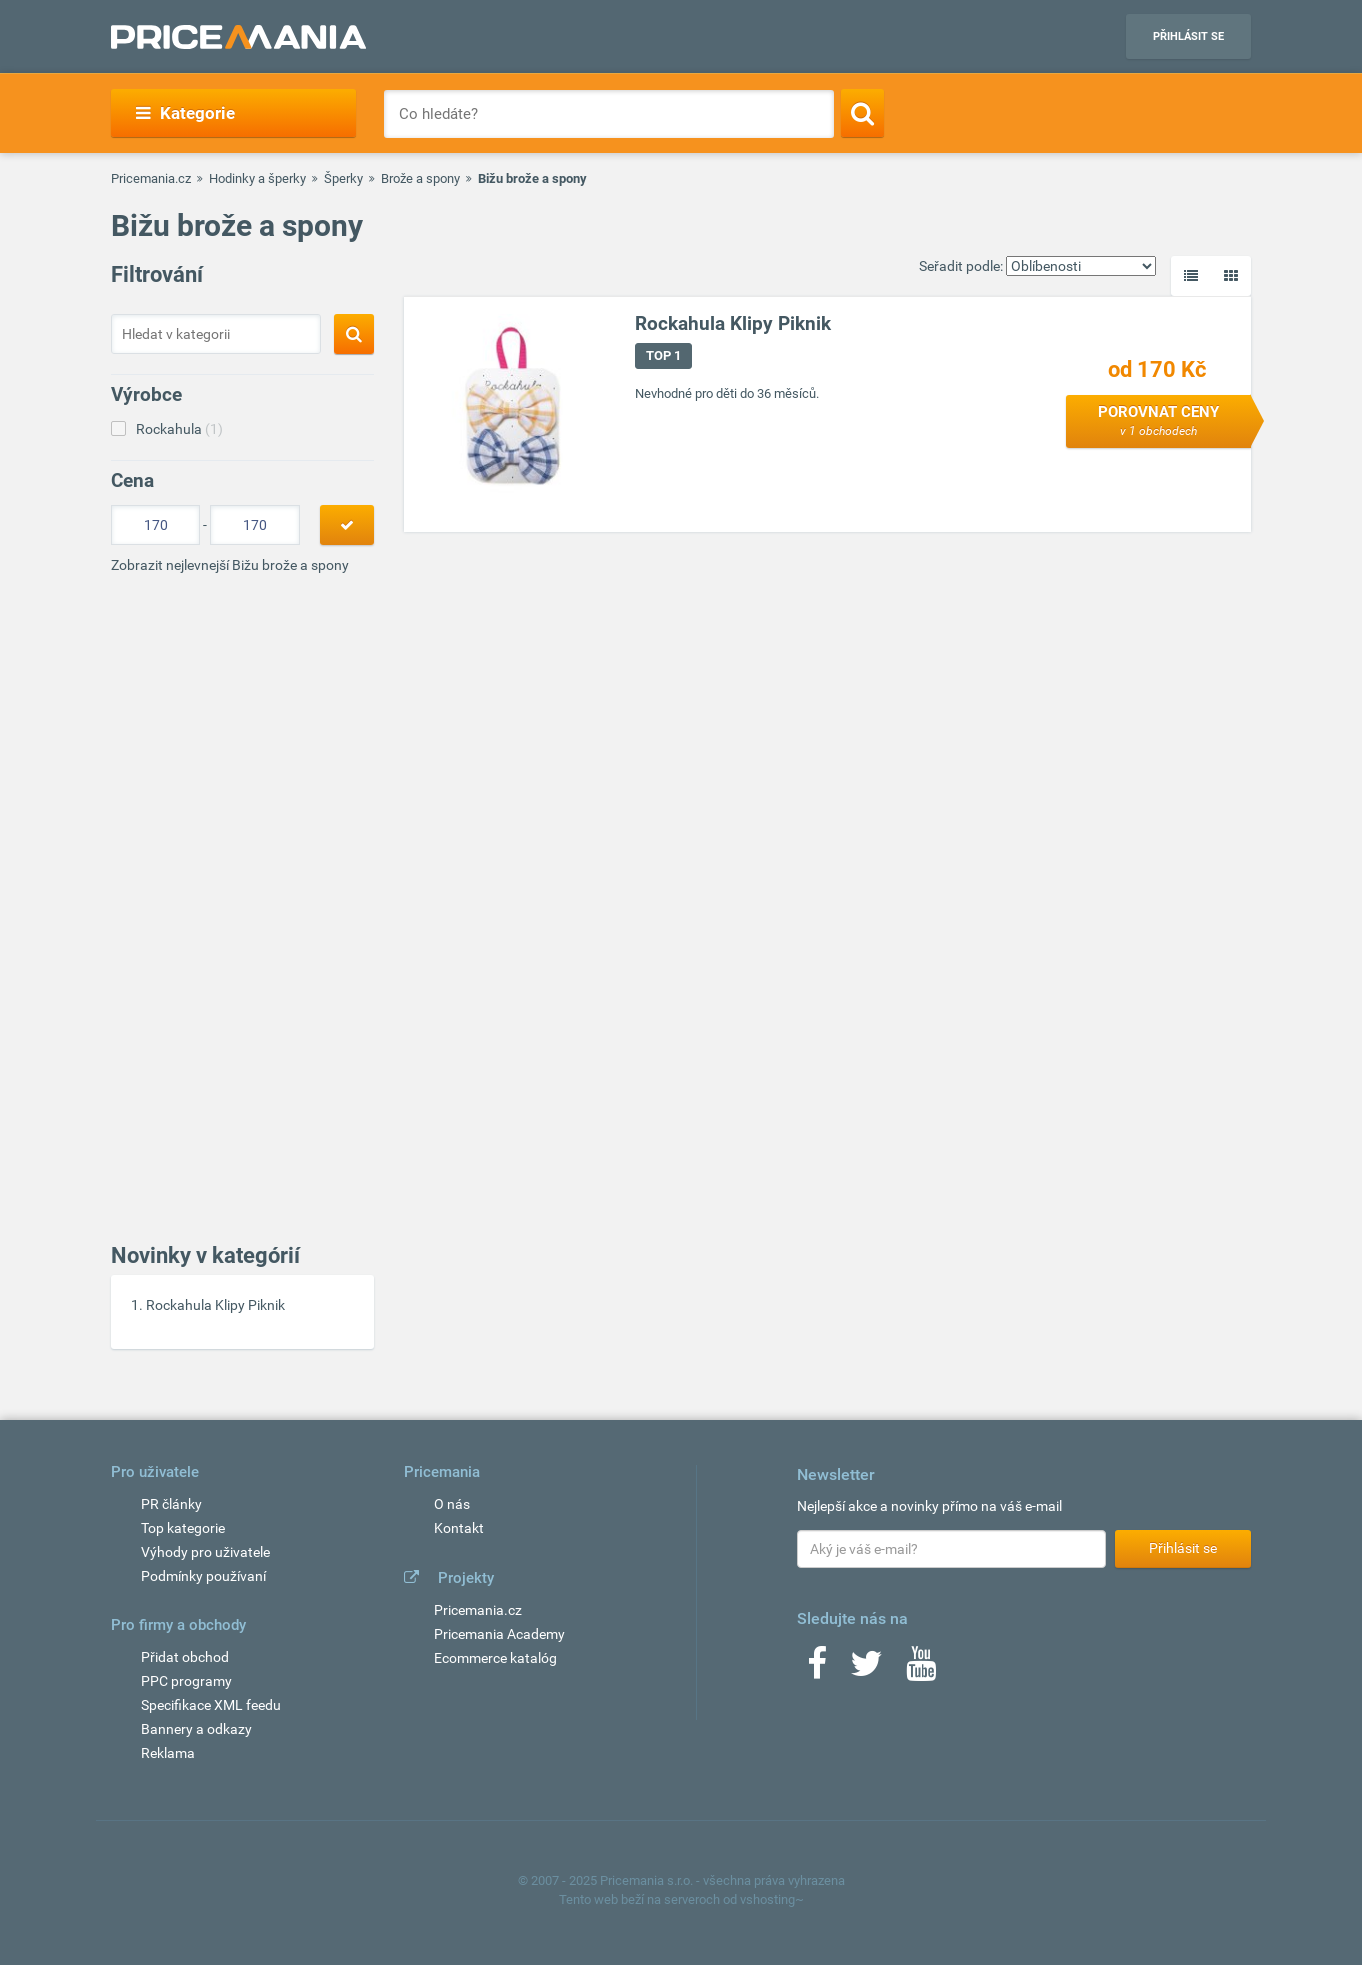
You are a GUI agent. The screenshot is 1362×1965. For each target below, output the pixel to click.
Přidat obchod (185, 1657)
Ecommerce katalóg (495, 1658)
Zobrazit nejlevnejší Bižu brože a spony (230, 565)
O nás (452, 1504)
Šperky (343, 178)
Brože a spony (420, 178)
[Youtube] (921, 1670)
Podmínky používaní (203, 1576)
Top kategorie (183, 1528)
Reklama (168, 1753)
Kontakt (459, 1528)
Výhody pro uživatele (205, 1552)
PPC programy (186, 1681)
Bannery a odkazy (196, 1729)
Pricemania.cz (151, 178)
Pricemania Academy (499, 1634)
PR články (171, 1504)
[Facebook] (817, 1670)
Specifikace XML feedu (211, 1705)
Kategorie (185, 113)
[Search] (862, 113)
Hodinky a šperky (257, 178)
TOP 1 (663, 355)
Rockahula (179, 429)
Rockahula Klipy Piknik (215, 1305)
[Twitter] (866, 1670)
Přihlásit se (1188, 36)
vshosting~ (772, 1899)
